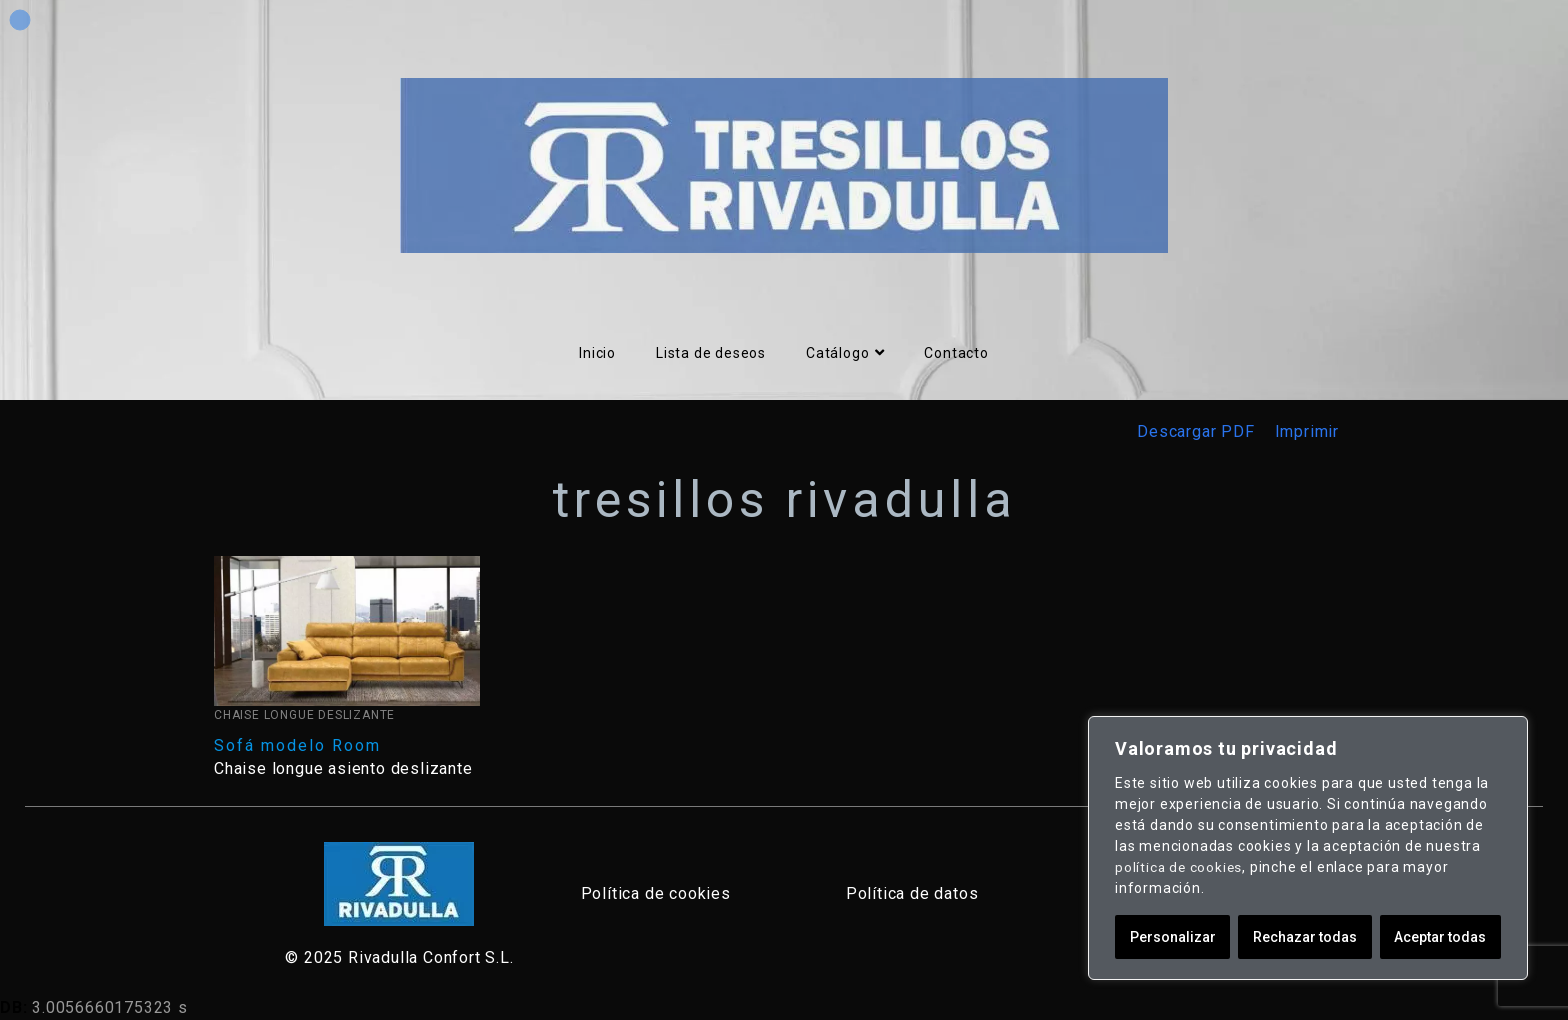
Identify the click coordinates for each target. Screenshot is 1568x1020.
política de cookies (1180, 867)
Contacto (956, 353)
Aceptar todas (1440, 937)
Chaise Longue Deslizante (304, 715)
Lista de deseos (711, 353)
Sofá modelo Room (297, 745)
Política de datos (912, 893)
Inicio (597, 353)
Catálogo (845, 353)
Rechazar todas (1305, 937)
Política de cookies (656, 893)
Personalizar (1173, 937)
